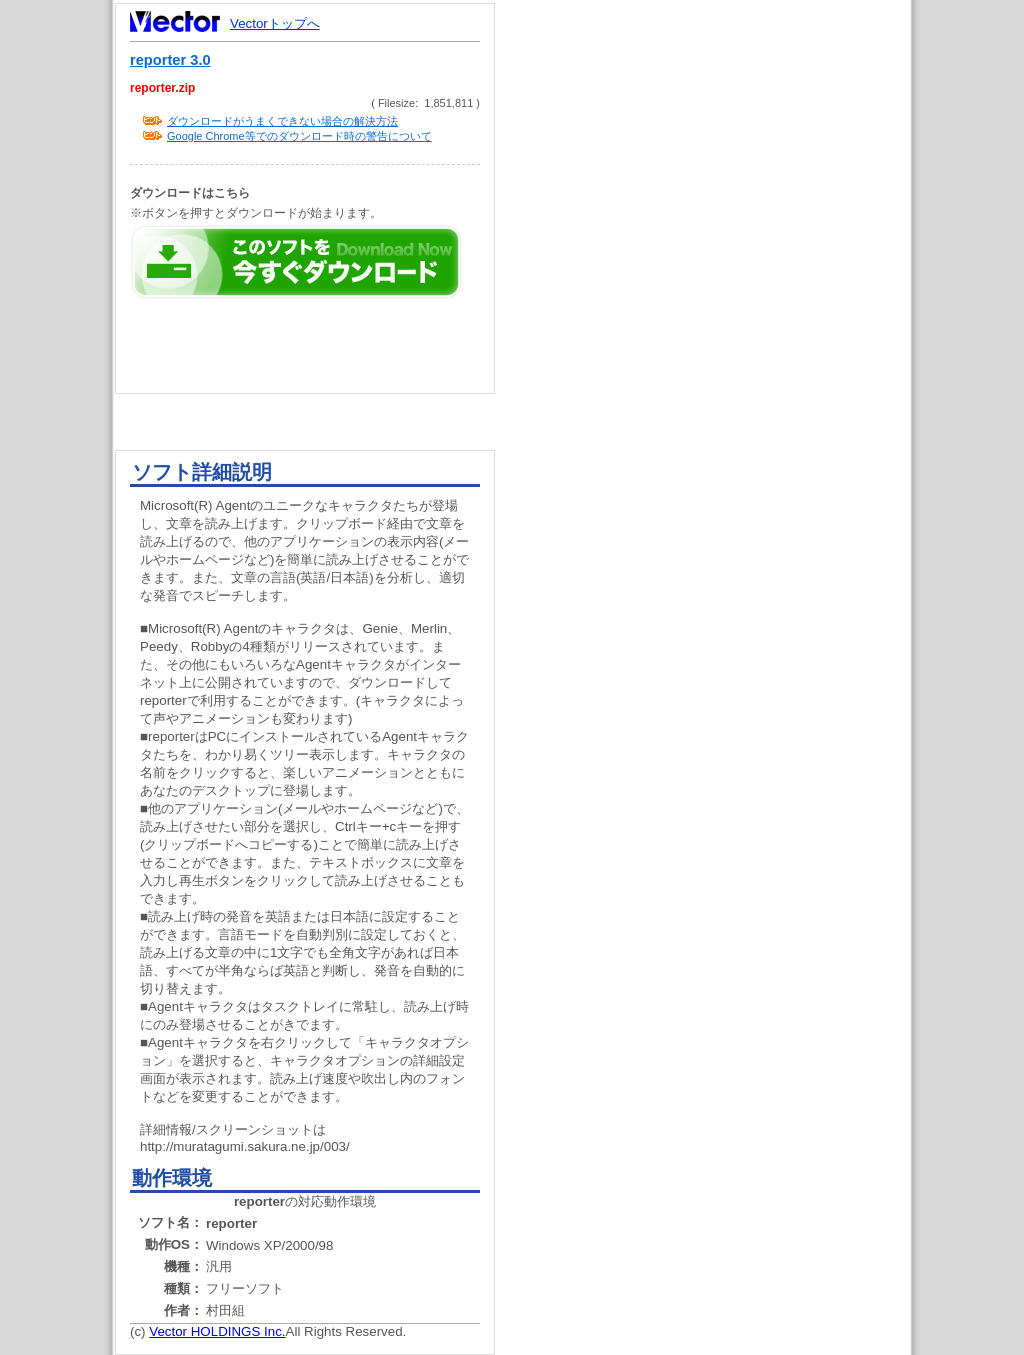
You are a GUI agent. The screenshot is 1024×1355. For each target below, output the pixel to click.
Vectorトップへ (275, 23)
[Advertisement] (720, 380)
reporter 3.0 (170, 60)
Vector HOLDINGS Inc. (217, 1331)
